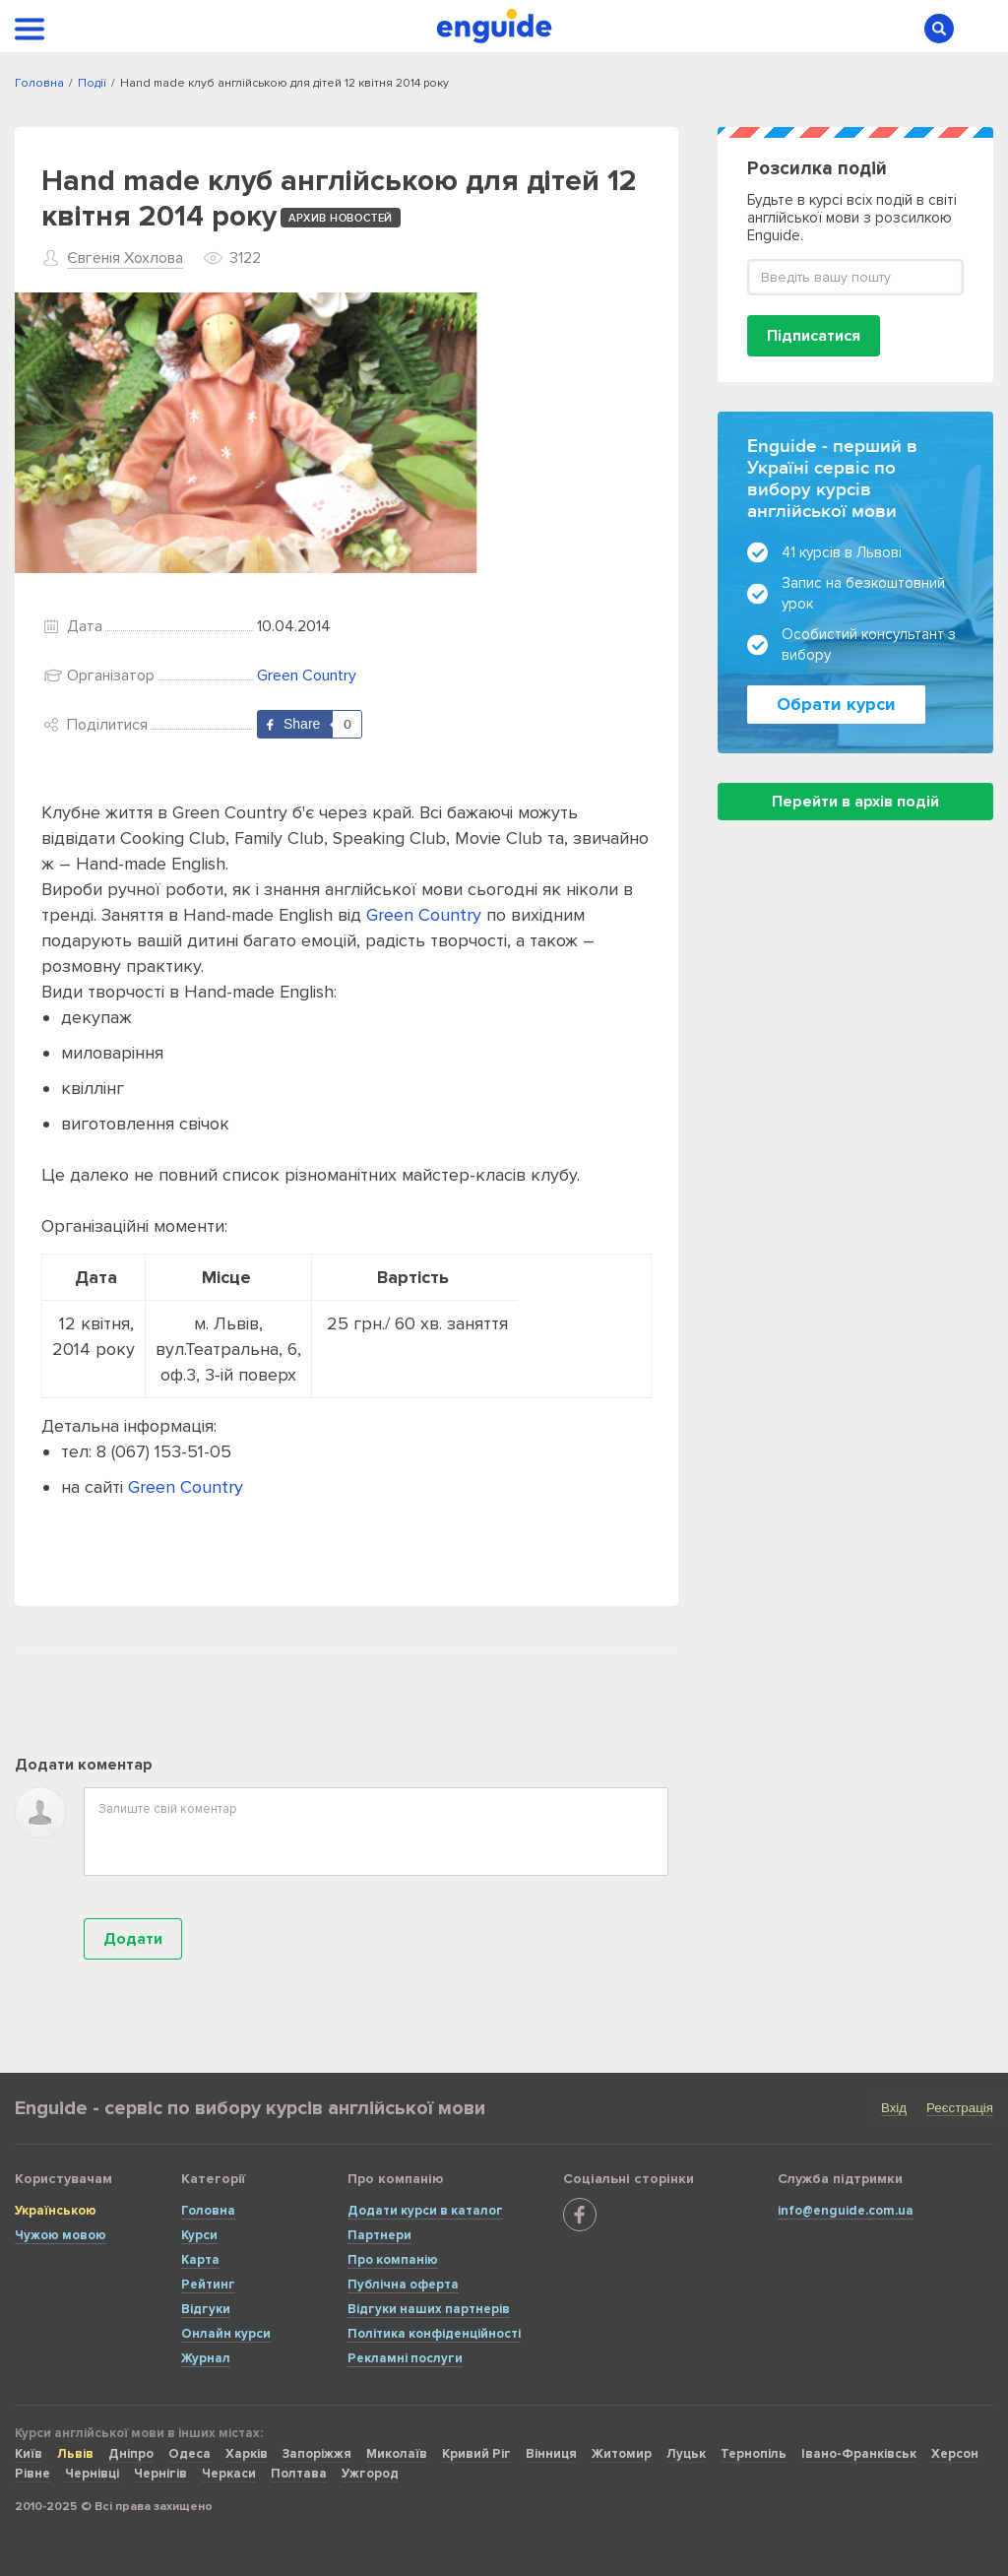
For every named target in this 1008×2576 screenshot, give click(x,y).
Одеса (189, 2454)
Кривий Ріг (476, 2454)
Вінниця (551, 2454)
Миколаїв (396, 2454)
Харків (246, 2454)
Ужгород (370, 2473)
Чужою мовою (60, 2235)
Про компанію (392, 2260)
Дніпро (131, 2454)
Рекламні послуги (405, 2358)
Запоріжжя (317, 2454)
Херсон (954, 2454)
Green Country (306, 675)
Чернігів (160, 2473)
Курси (199, 2235)
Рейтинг (208, 2284)
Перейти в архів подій (855, 801)
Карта (200, 2260)
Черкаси (229, 2473)
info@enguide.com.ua (846, 2211)
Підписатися (813, 336)
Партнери (379, 2235)
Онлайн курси (226, 2334)
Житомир (622, 2454)
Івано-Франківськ (858, 2454)
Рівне (32, 2473)
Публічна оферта (403, 2284)
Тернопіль (754, 2454)
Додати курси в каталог (425, 2211)
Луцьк (686, 2454)
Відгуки (205, 2309)
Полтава (299, 2473)
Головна (208, 2211)
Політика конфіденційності (434, 2334)
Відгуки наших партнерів (428, 2309)
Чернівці (92, 2473)
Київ (28, 2454)
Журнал (205, 2358)
